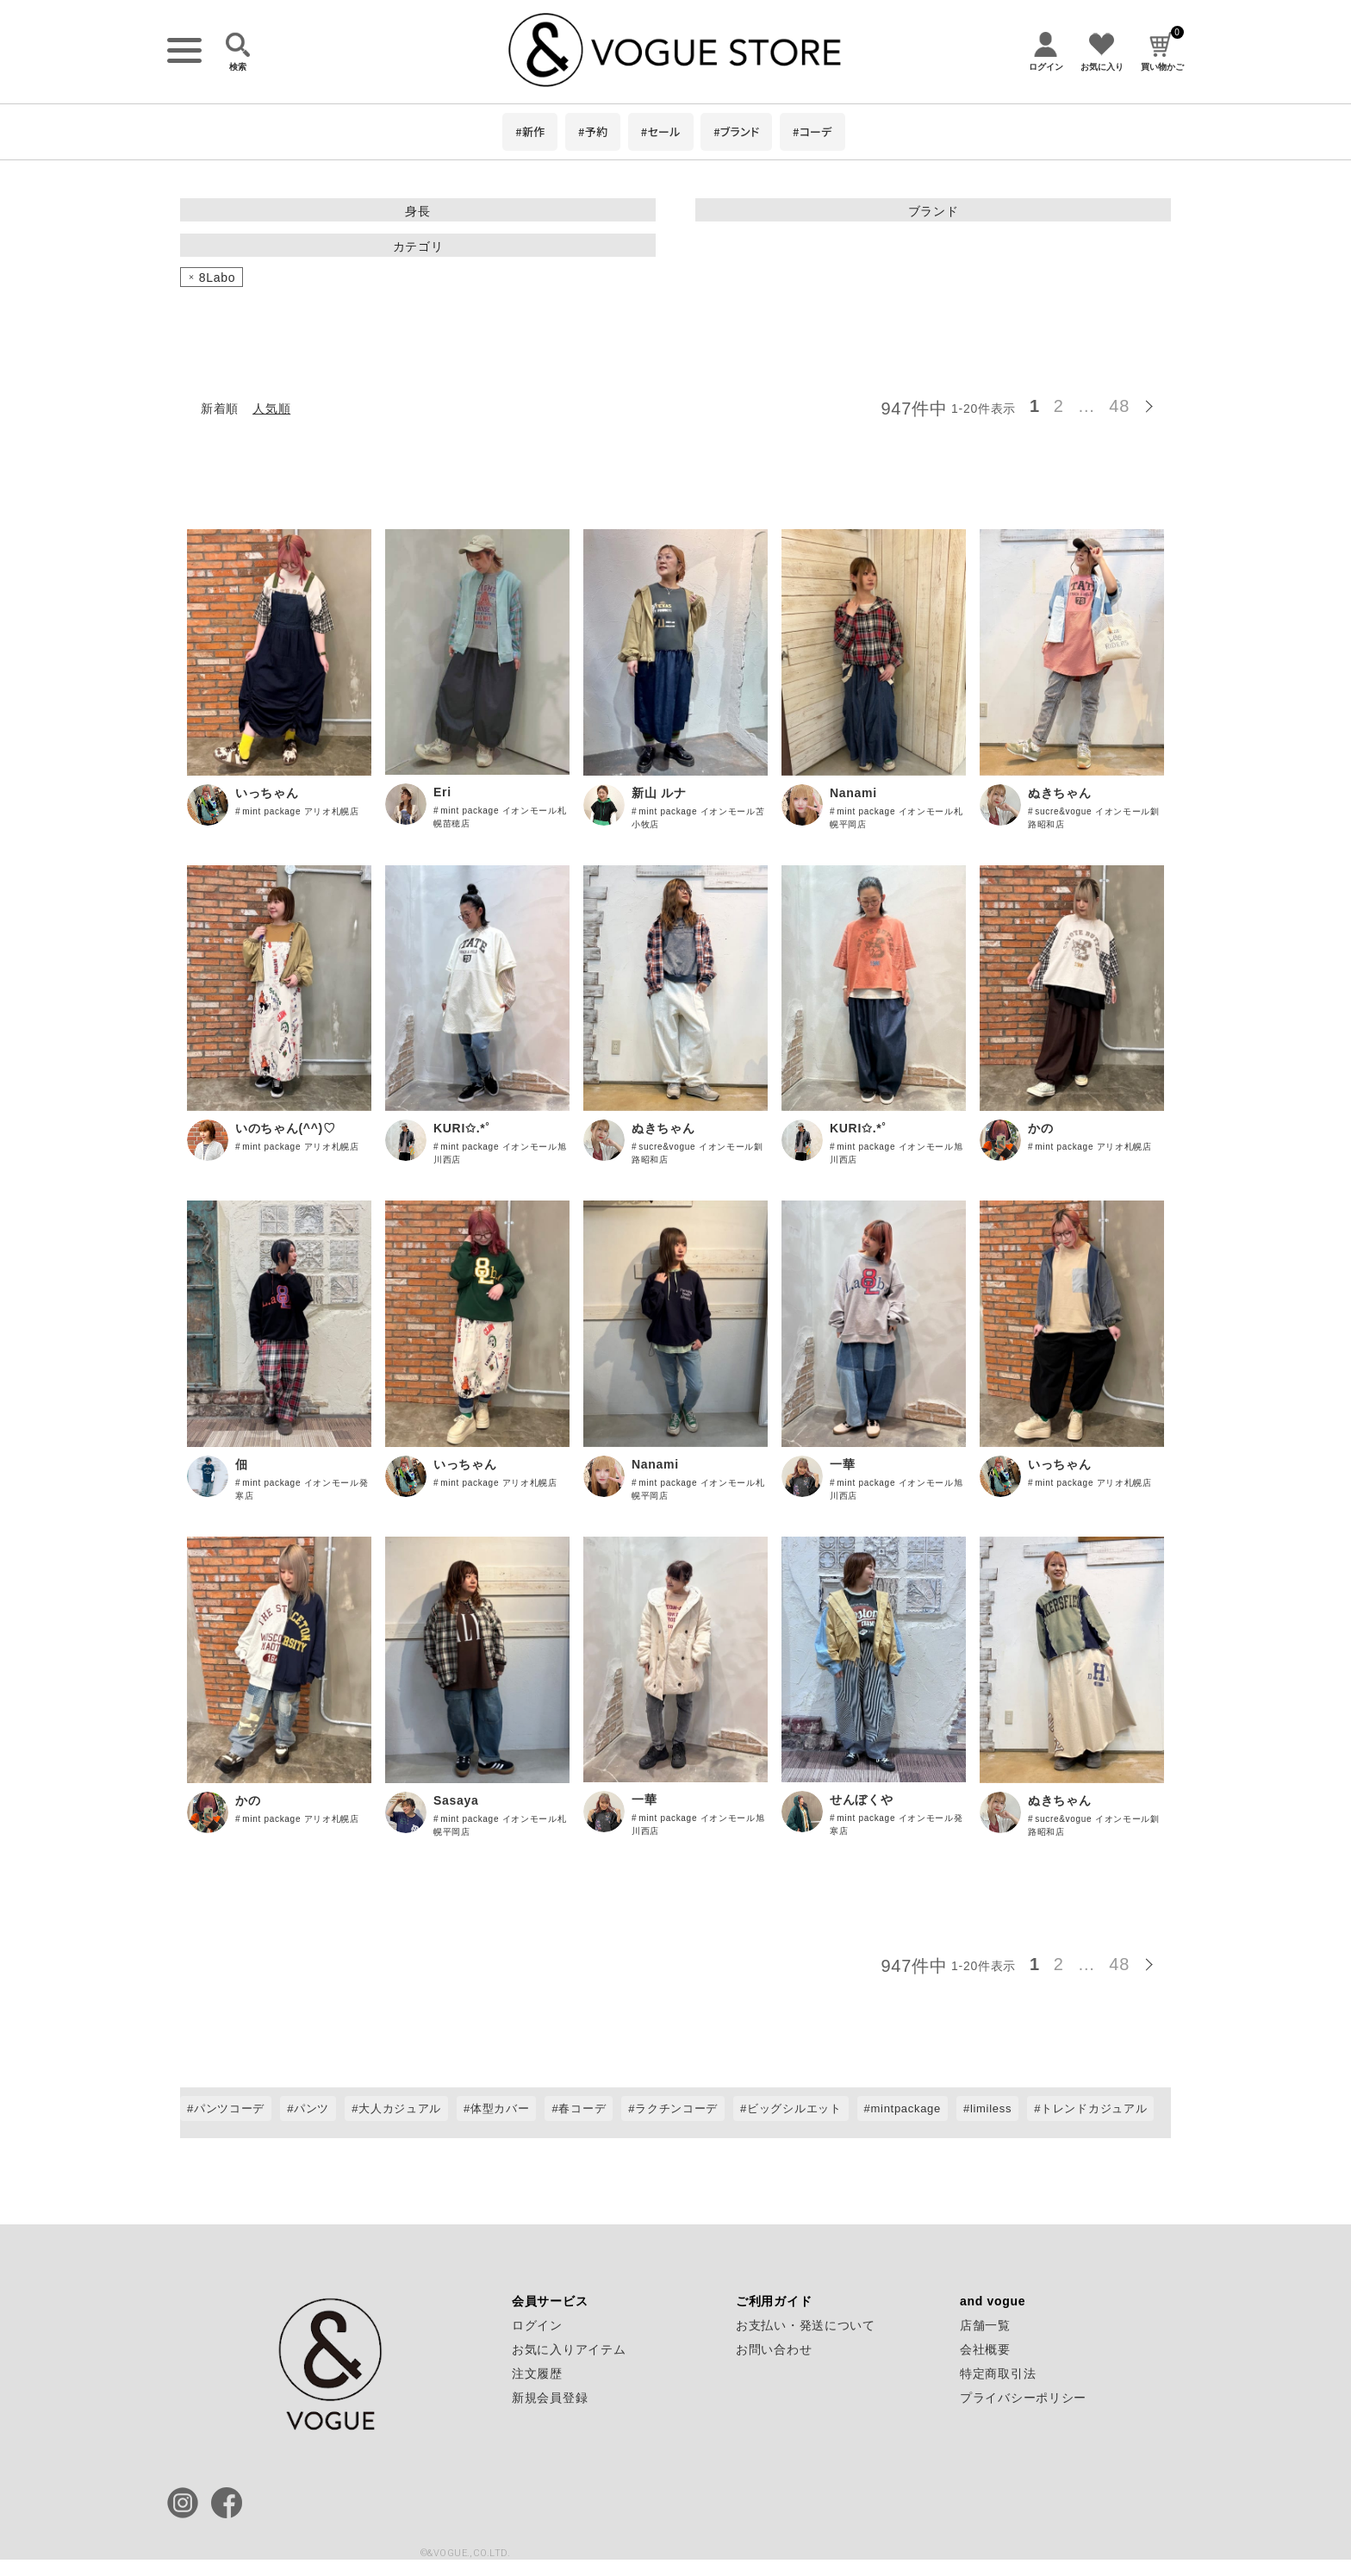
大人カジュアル (399, 2108)
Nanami (853, 793)
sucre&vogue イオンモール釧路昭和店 (1094, 818)
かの (1040, 1128)
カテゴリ (418, 246)
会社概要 (985, 2349)
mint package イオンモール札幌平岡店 (896, 818)
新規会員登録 (550, 2397)
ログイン (537, 2325)
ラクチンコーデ (676, 2108)
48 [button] (1119, 405)
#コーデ (812, 131)
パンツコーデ (229, 2108)
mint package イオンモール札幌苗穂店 (500, 817)
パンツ (311, 2108)
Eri (442, 792)
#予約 (592, 131)
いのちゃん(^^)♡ (285, 1128)
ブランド (933, 211)
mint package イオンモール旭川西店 (500, 1153)
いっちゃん (267, 793)
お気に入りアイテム (569, 2349)
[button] (1153, 403)
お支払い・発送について (805, 2325)
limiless (991, 2108)
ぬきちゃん (1060, 793)
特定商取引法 (998, 2373)
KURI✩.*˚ (461, 1128)
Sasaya (455, 1800)
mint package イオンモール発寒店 (302, 1489)
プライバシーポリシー (1023, 2397)
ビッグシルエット (794, 2108)
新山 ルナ (659, 793)
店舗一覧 (985, 2325)
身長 (417, 211)
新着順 (220, 408)
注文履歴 (537, 2373)
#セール (661, 131)
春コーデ (582, 2108)
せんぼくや (861, 1799)
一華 (842, 1464)
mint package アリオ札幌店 (300, 811)
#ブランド (736, 131)
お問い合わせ (774, 2349)
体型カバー (500, 2108)
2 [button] (1059, 405)
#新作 (530, 131)
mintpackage (906, 2108)
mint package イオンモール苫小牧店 (698, 818)
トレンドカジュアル (1094, 2108)
